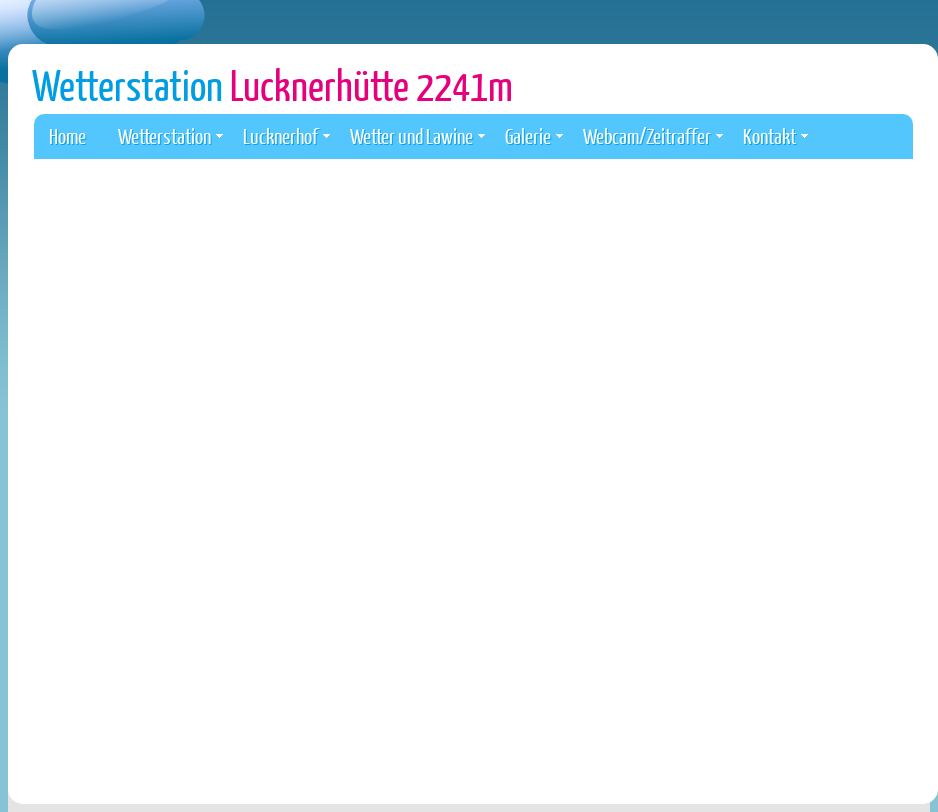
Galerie (534, 135)
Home (67, 135)
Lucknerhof (286, 135)
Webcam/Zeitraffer (653, 135)
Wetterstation (272, 84)
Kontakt (775, 135)
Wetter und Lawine (417, 135)
